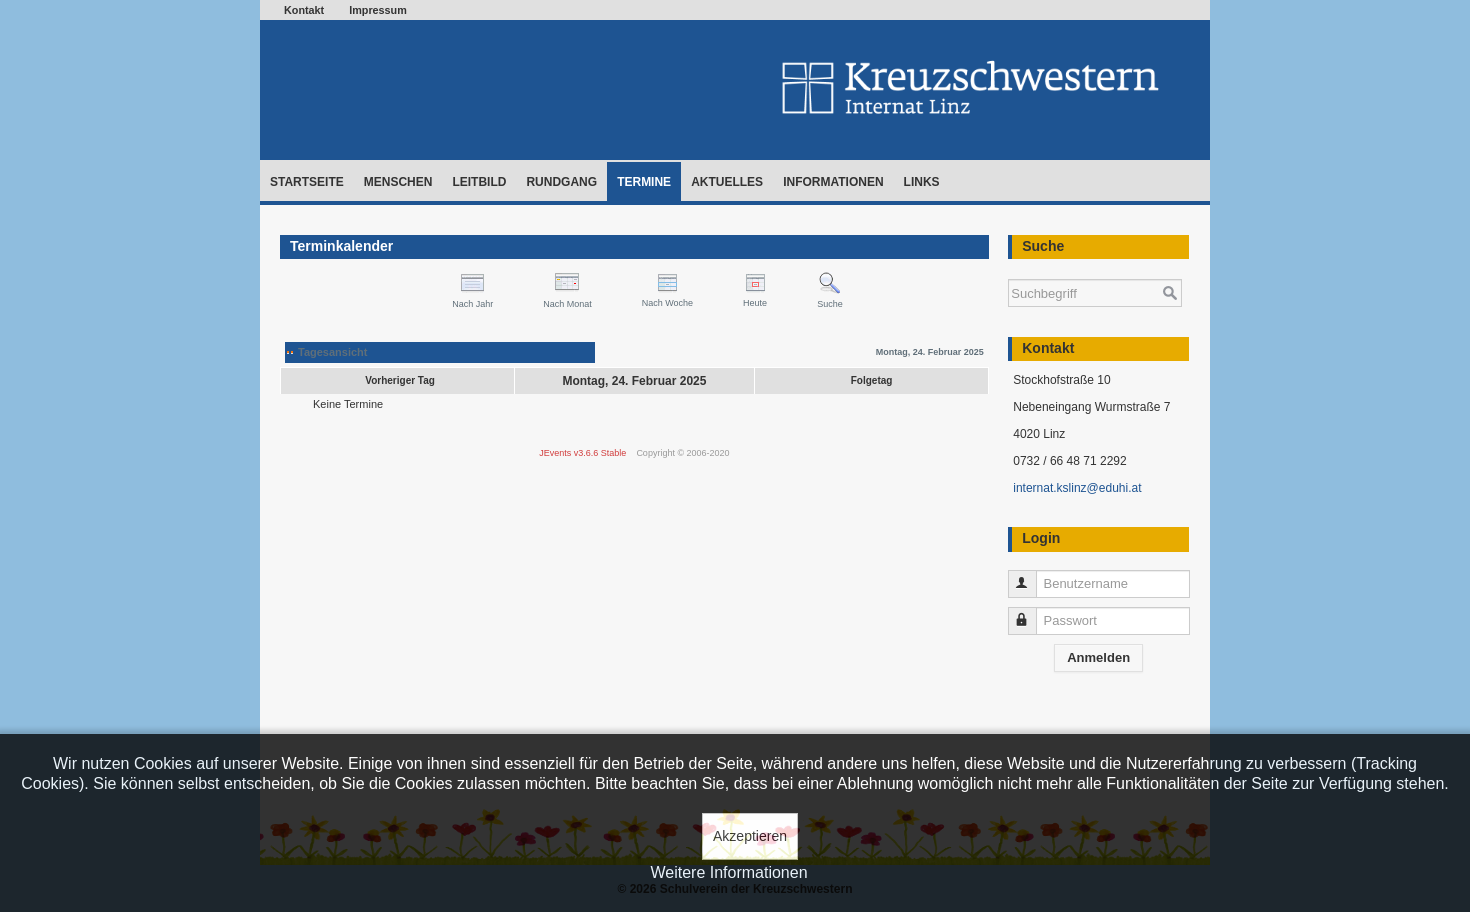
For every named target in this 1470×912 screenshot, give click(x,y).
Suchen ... (1008, 269)
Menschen (398, 182)
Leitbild (479, 182)
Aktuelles (727, 182)
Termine (644, 182)
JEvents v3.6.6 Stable (582, 453)
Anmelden (1098, 657)
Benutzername (1031, 575)
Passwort (1031, 612)
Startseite (307, 182)
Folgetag (872, 380)
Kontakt (304, 10)
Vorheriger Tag (400, 380)
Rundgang (561, 182)
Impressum (378, 10)
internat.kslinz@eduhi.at (1077, 488)
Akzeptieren (750, 836)
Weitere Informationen (728, 872)
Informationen (833, 182)
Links (922, 182)
